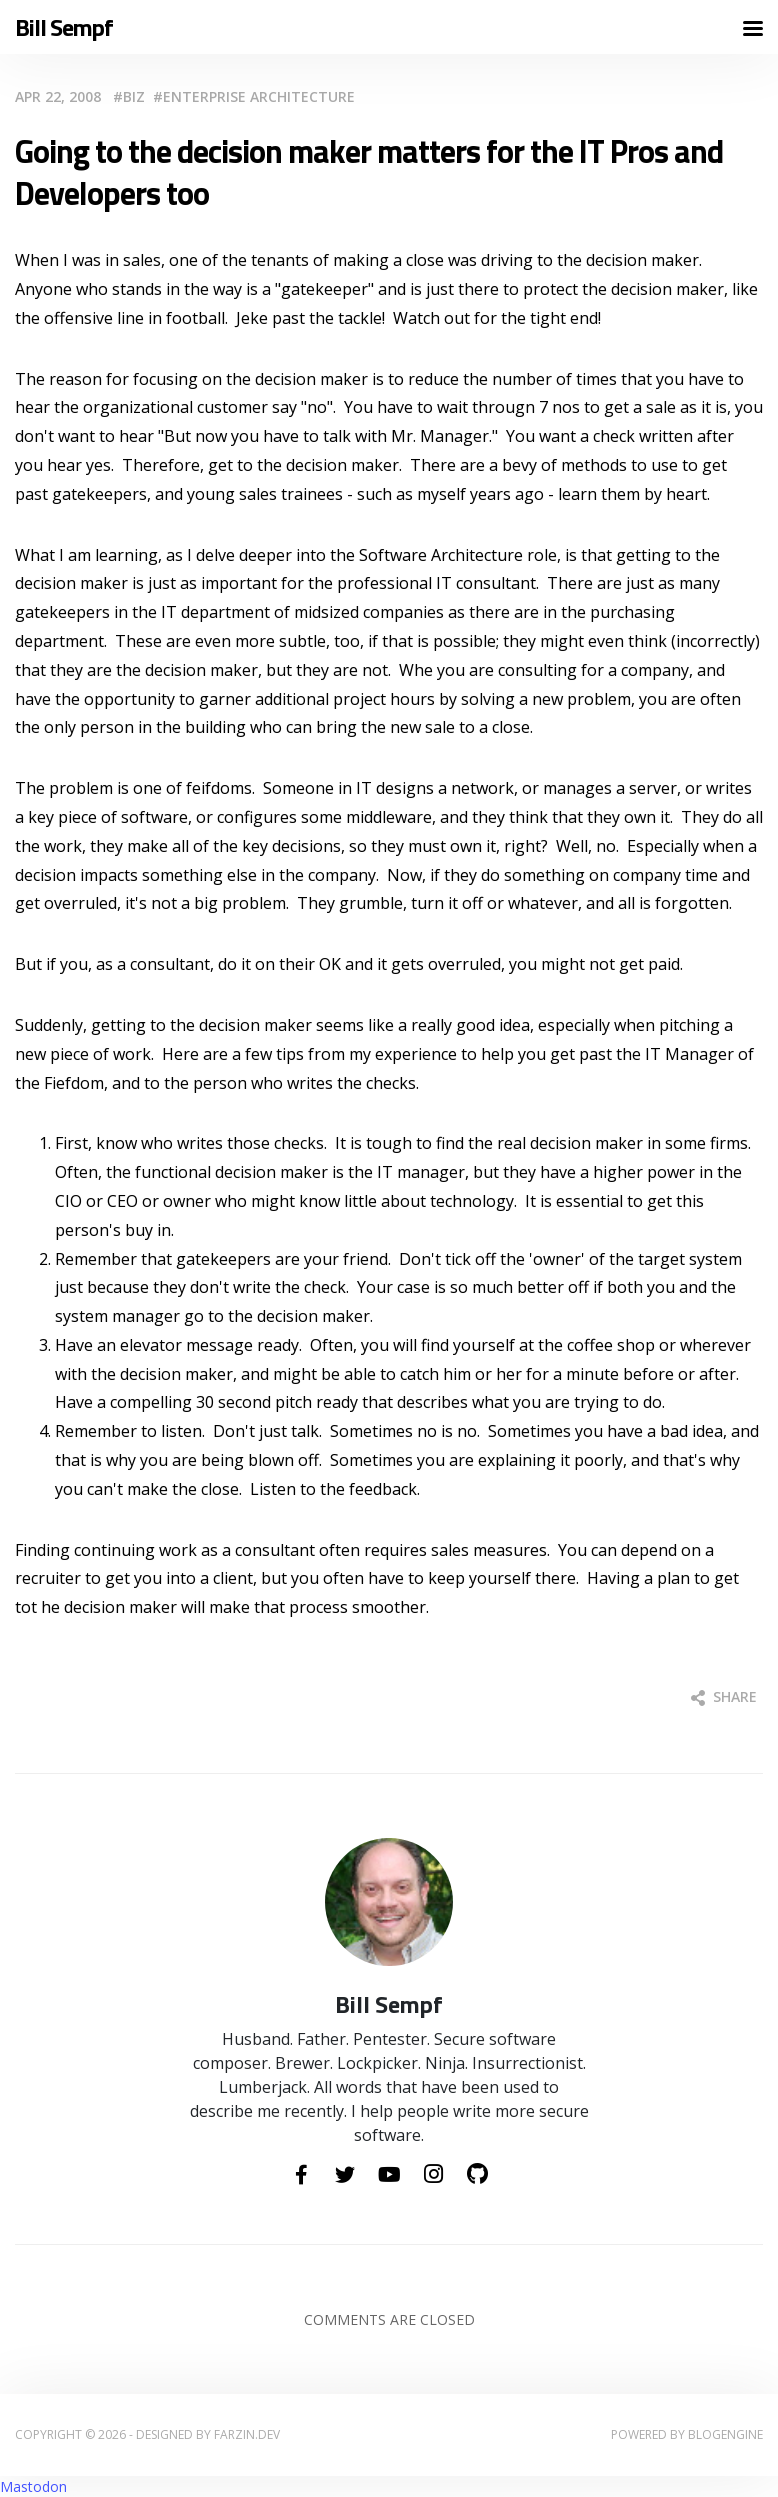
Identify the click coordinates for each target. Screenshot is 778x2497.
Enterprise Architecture (259, 96)
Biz (134, 96)
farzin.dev (247, 2434)
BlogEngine (725, 2434)
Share (724, 1696)
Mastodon (33, 2486)
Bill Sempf (64, 27)
